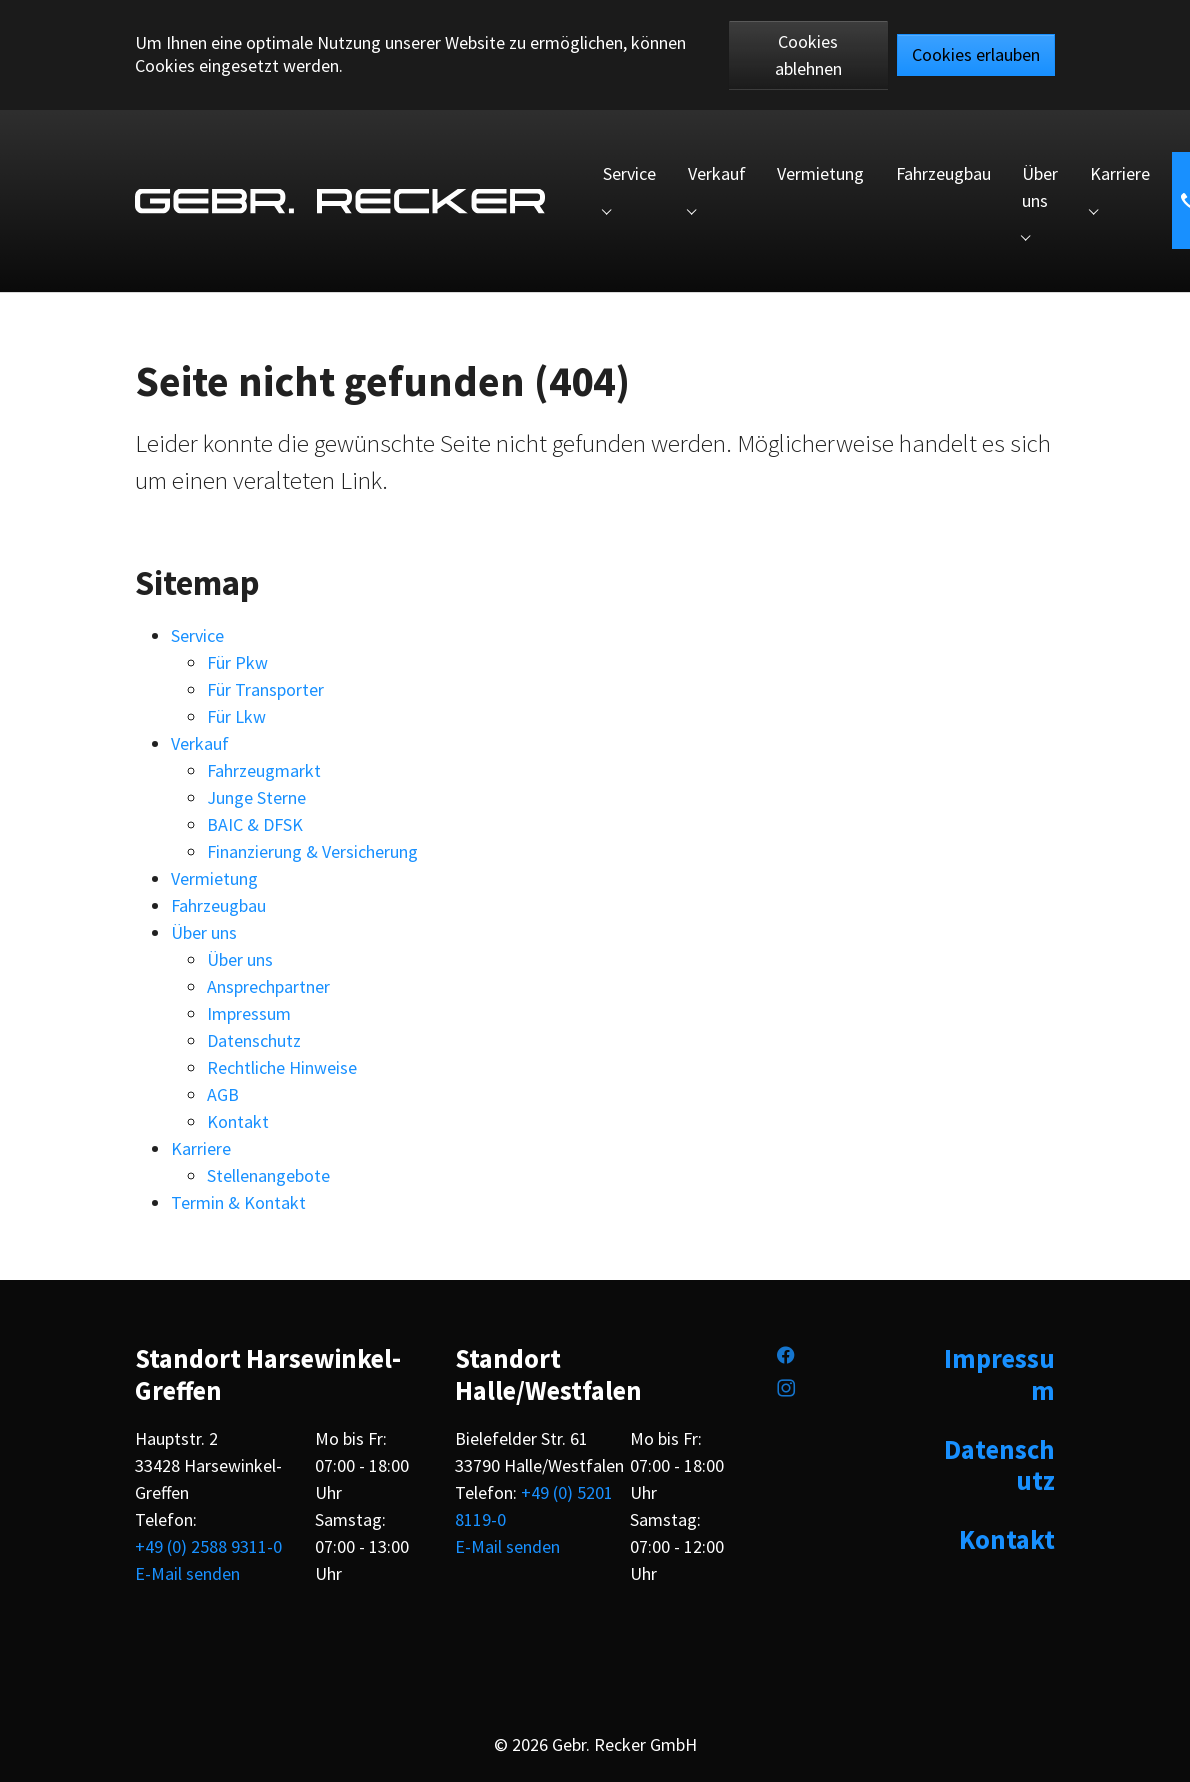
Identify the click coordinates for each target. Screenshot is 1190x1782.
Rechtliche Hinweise (282, 1067)
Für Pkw (237, 662)
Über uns (204, 932)
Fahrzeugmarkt (264, 770)
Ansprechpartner (268, 986)
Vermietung (214, 878)
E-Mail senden (187, 1573)
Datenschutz (254, 1040)
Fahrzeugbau (218, 905)
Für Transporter (265, 689)
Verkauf (200, 743)
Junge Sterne (256, 797)
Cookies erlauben (976, 54)
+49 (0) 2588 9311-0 (208, 1546)
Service (197, 635)
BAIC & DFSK (255, 824)
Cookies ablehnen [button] (808, 55)
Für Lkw (236, 716)
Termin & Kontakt (238, 1202)
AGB (223, 1094)
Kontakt (238, 1121)
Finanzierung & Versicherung (312, 851)
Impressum (249, 1013)
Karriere (201, 1148)
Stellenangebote (268, 1175)
